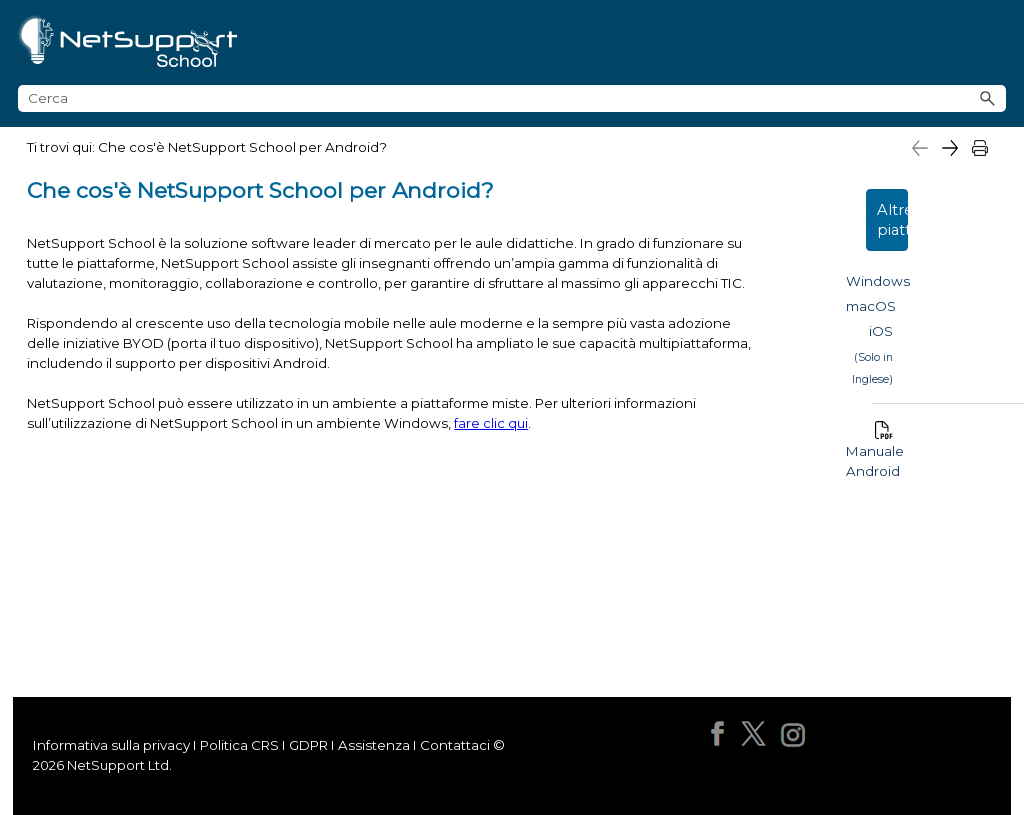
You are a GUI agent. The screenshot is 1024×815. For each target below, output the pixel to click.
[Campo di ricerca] (511, 98)
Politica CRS (238, 745)
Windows (878, 281)
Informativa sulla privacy (111, 745)
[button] (988, 98)
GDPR (308, 745)
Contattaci (455, 745)
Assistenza (374, 745)
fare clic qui (491, 423)
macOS (871, 306)
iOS (881, 331)
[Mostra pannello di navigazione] (1000, 43)
